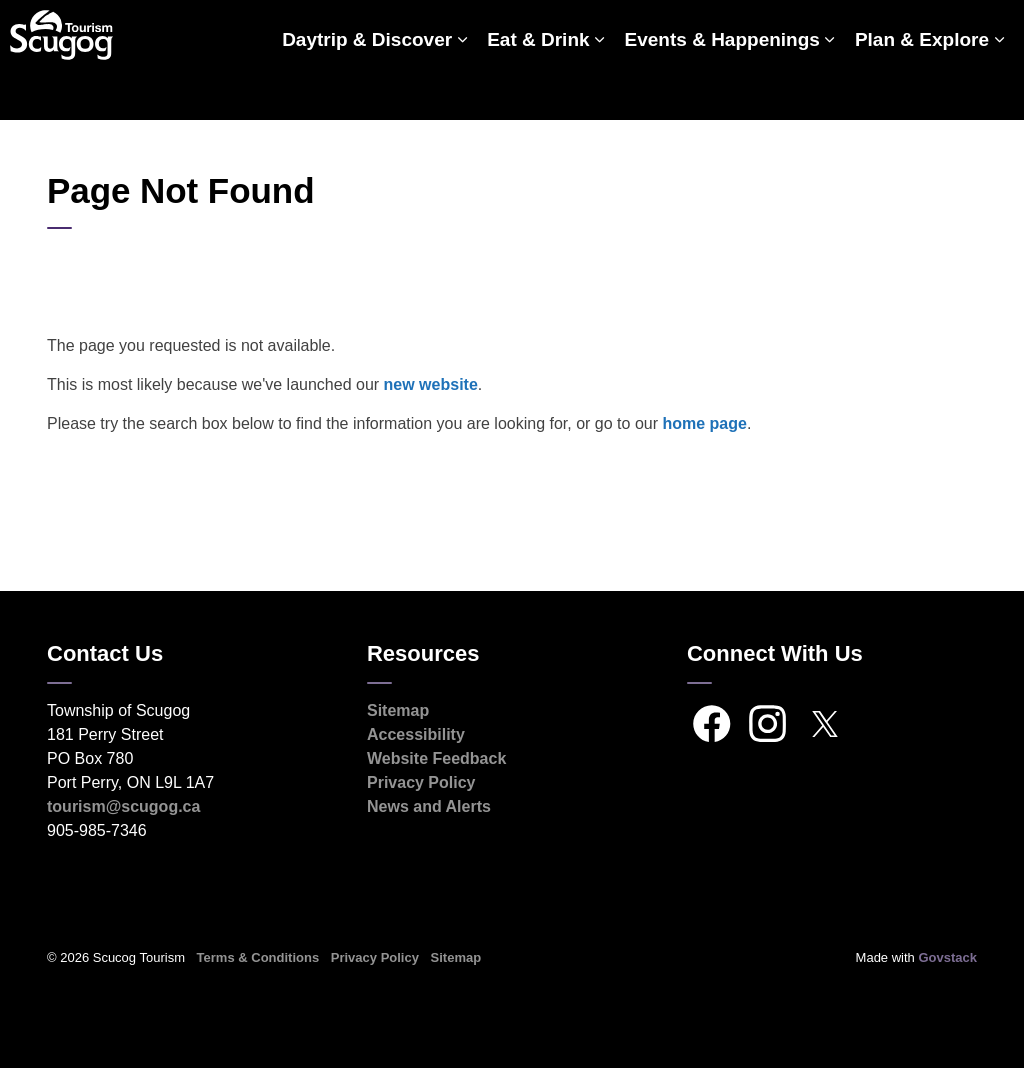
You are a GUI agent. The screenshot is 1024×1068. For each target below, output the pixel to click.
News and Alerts (429, 806)
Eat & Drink (538, 89)
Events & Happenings (722, 89)
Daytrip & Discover (367, 89)
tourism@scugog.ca (123, 806)
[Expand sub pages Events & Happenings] (830, 90)
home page (704, 423)
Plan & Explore (922, 89)
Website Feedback (436, 758)
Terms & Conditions (258, 957)
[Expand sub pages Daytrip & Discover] (462, 90)
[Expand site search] (989, 30)
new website (431, 384)
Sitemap (398, 710)
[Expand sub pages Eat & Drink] (600, 90)
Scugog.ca (918, 30)
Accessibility (416, 734)
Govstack (947, 957)
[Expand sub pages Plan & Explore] (999, 90)
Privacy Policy (421, 782)
